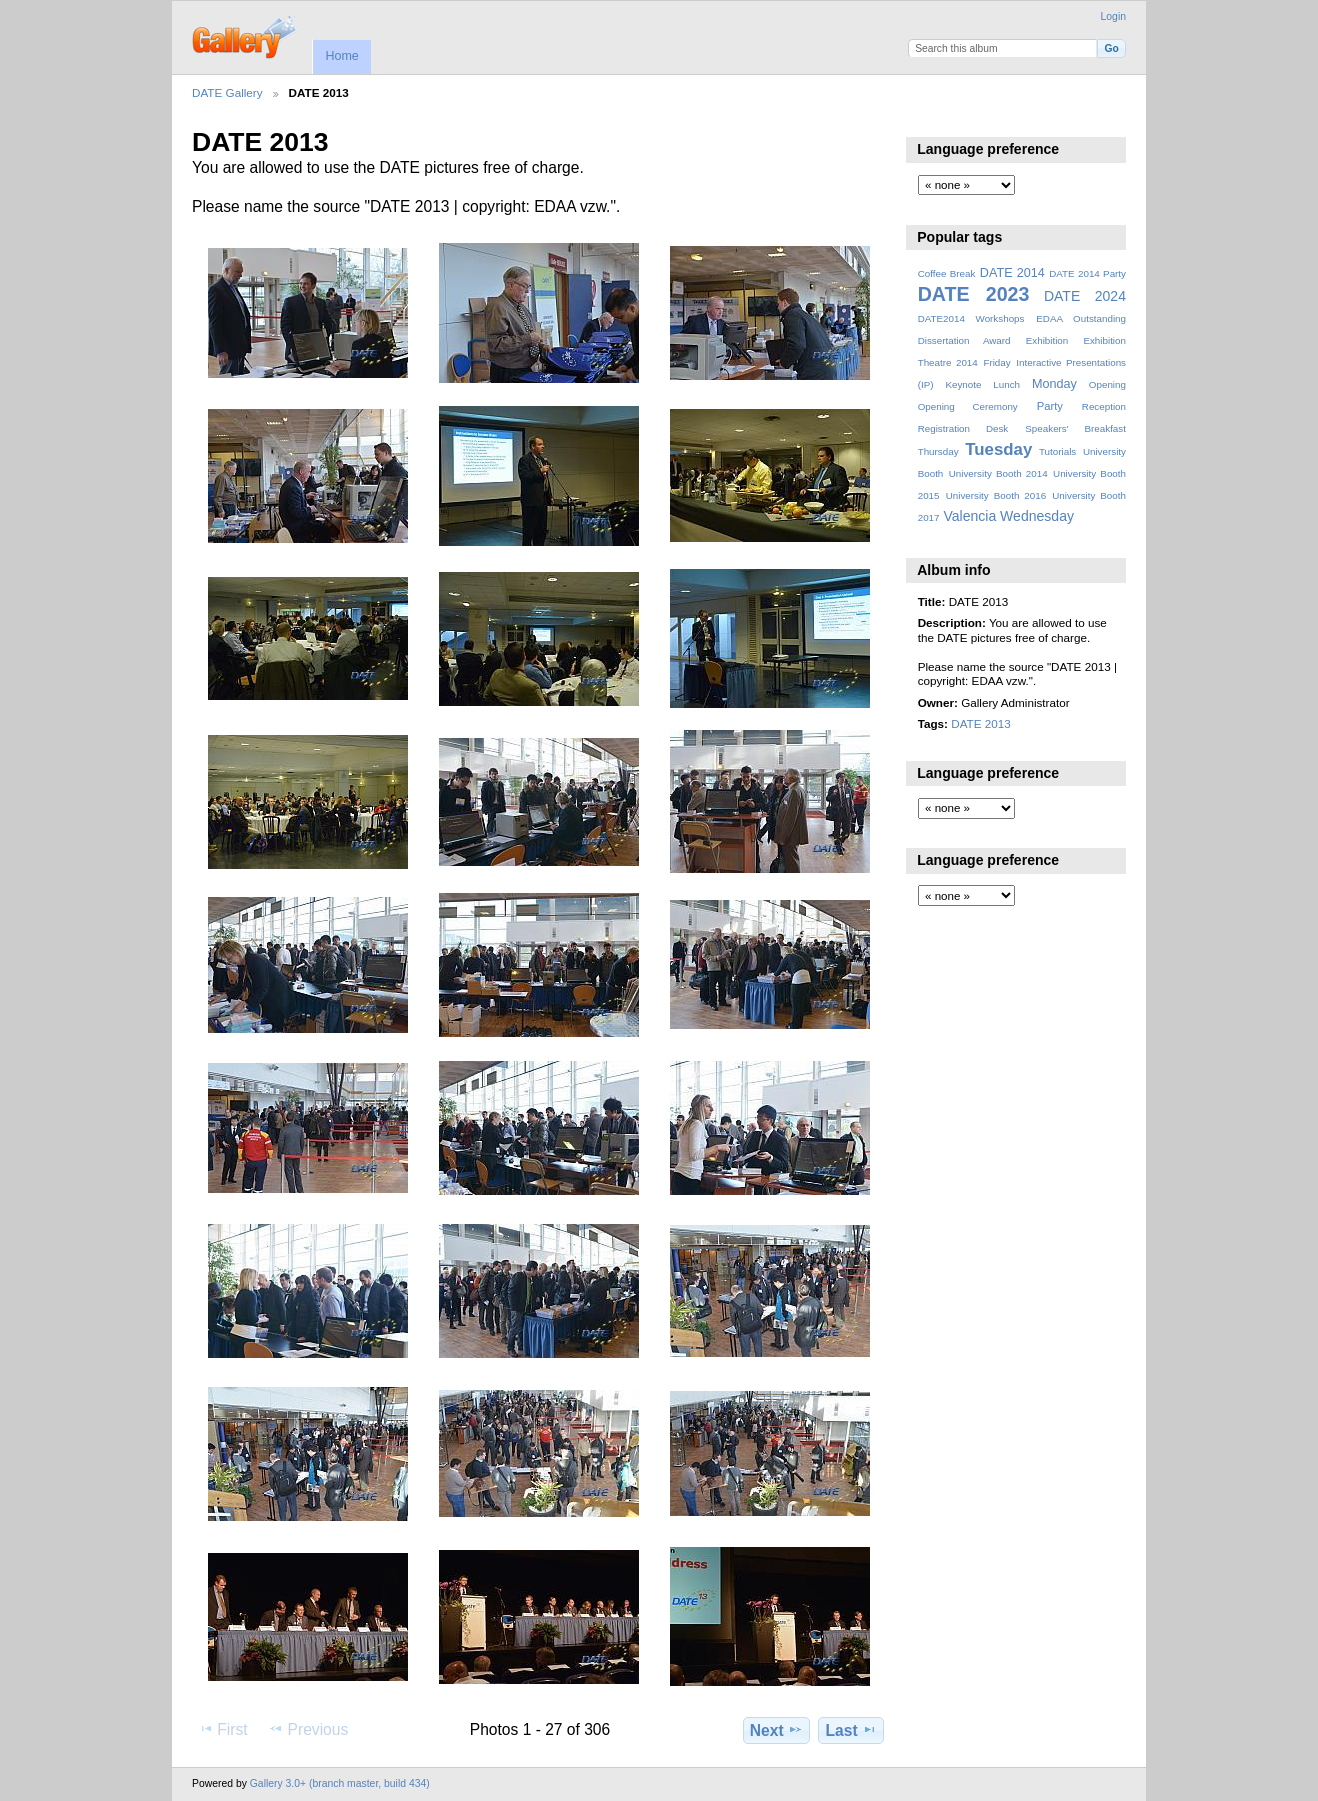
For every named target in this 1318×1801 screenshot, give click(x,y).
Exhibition (1047, 340)
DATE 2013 (981, 723)
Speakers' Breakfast (1075, 428)
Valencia (969, 516)
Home (341, 56)
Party (1050, 406)
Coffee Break (947, 273)
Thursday (938, 451)
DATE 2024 (1085, 296)
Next (776, 1730)
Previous (308, 1729)
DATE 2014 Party (1087, 273)
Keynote (963, 384)
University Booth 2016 (996, 495)
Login (1113, 16)
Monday (1054, 384)
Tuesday (998, 449)
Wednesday (1037, 516)
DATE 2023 (974, 294)
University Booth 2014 (998, 473)
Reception (1104, 406)
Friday (996, 362)
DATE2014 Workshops (971, 318)
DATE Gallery (227, 92)
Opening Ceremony (968, 406)
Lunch (1006, 384)
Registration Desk (963, 428)
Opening (1107, 384)
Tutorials (1057, 451)
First (222, 1729)
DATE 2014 (1012, 273)
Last (851, 1730)
